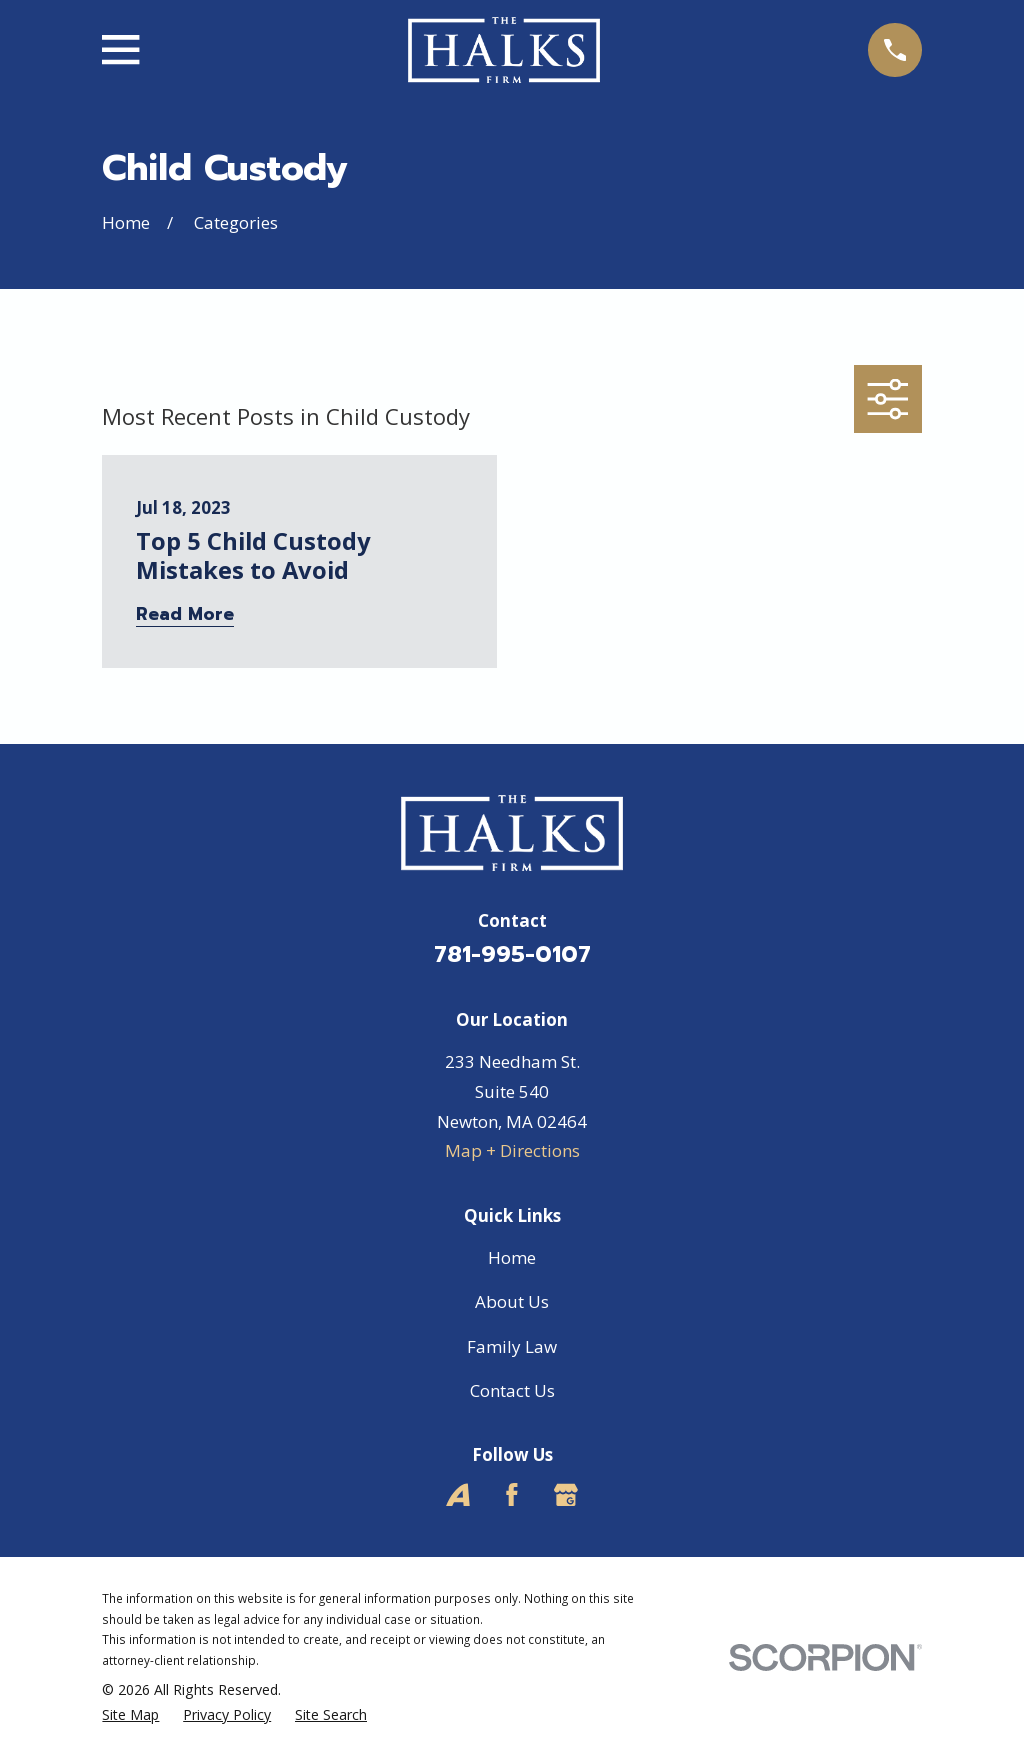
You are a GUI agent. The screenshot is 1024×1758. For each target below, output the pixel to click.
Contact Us (512, 1390)
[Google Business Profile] (566, 1495)
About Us (512, 1301)
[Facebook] (512, 1495)
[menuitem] (130, 1715)
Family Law (512, 1346)
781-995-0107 (512, 954)
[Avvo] (458, 1495)
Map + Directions (512, 1150)
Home (512, 1257)
